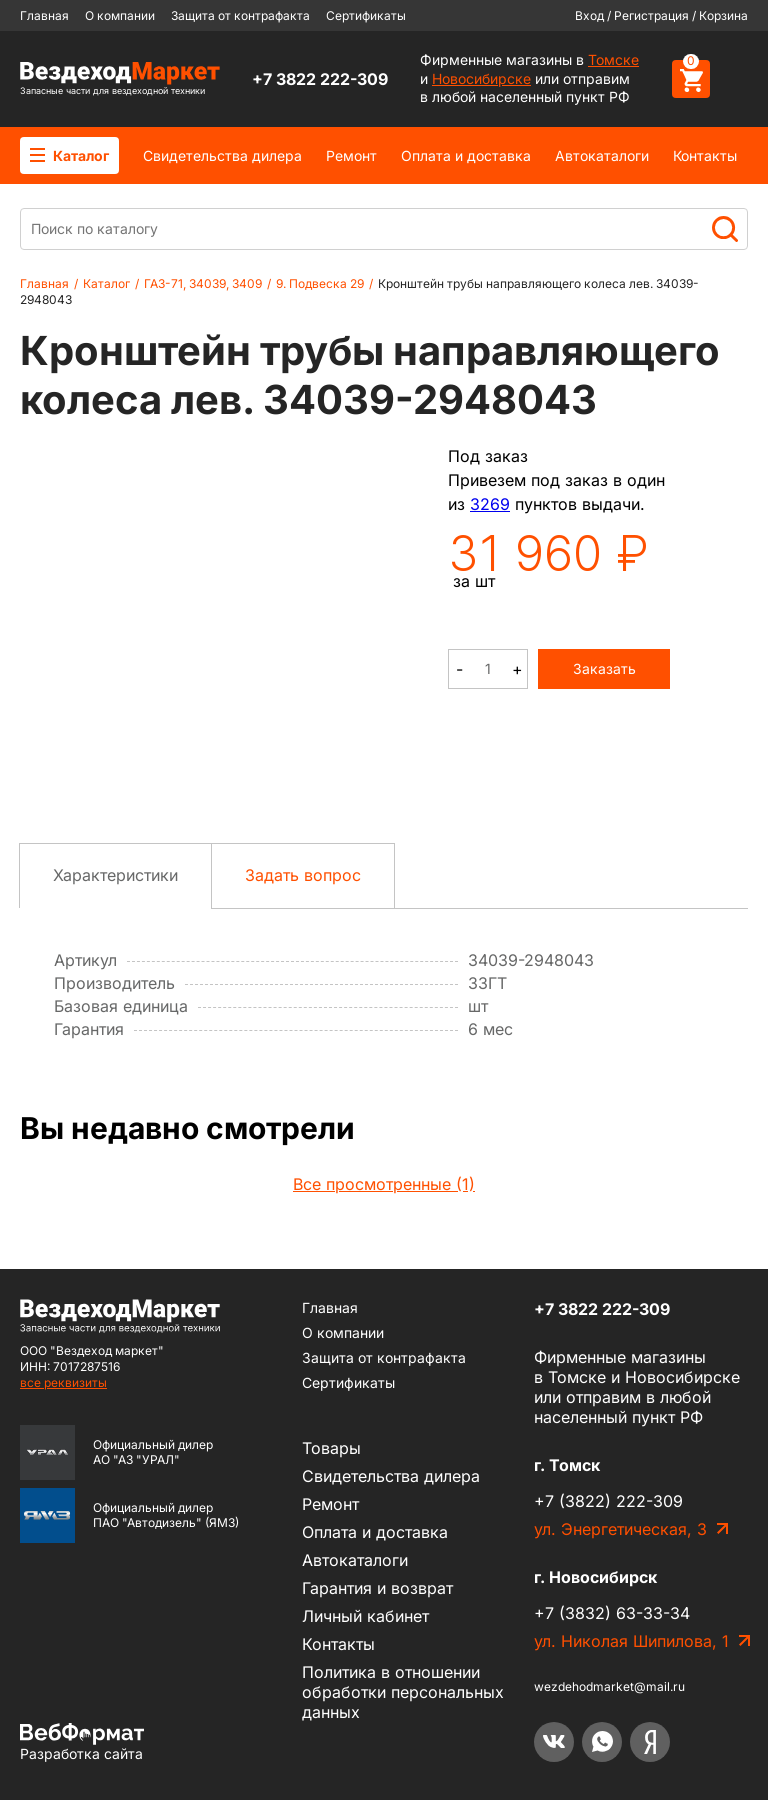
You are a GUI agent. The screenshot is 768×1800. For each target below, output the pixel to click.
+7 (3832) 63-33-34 (612, 1613)
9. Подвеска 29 (320, 283)
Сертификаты (366, 15)
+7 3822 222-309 (320, 79)
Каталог (69, 155)
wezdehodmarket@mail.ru (609, 1686)
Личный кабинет (365, 1616)
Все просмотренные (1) (384, 1184)
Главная (44, 15)
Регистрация (651, 15)
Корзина (723, 15)
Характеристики (115, 875)
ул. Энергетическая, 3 (620, 1529)
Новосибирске (481, 78)
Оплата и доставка (466, 155)
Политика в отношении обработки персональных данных (403, 1692)
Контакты (705, 155)
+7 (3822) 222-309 (608, 1501)
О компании (120, 15)
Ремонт (351, 155)
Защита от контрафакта (240, 15)
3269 (490, 504)
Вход (589, 15)
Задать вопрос (303, 875)
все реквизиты (63, 1382)
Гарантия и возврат (377, 1588)
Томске (613, 59)
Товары (331, 1448)
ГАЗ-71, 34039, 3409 (203, 283)
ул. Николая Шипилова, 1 (631, 1641)
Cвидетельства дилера (222, 155)
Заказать (604, 668)
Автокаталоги (602, 155)
